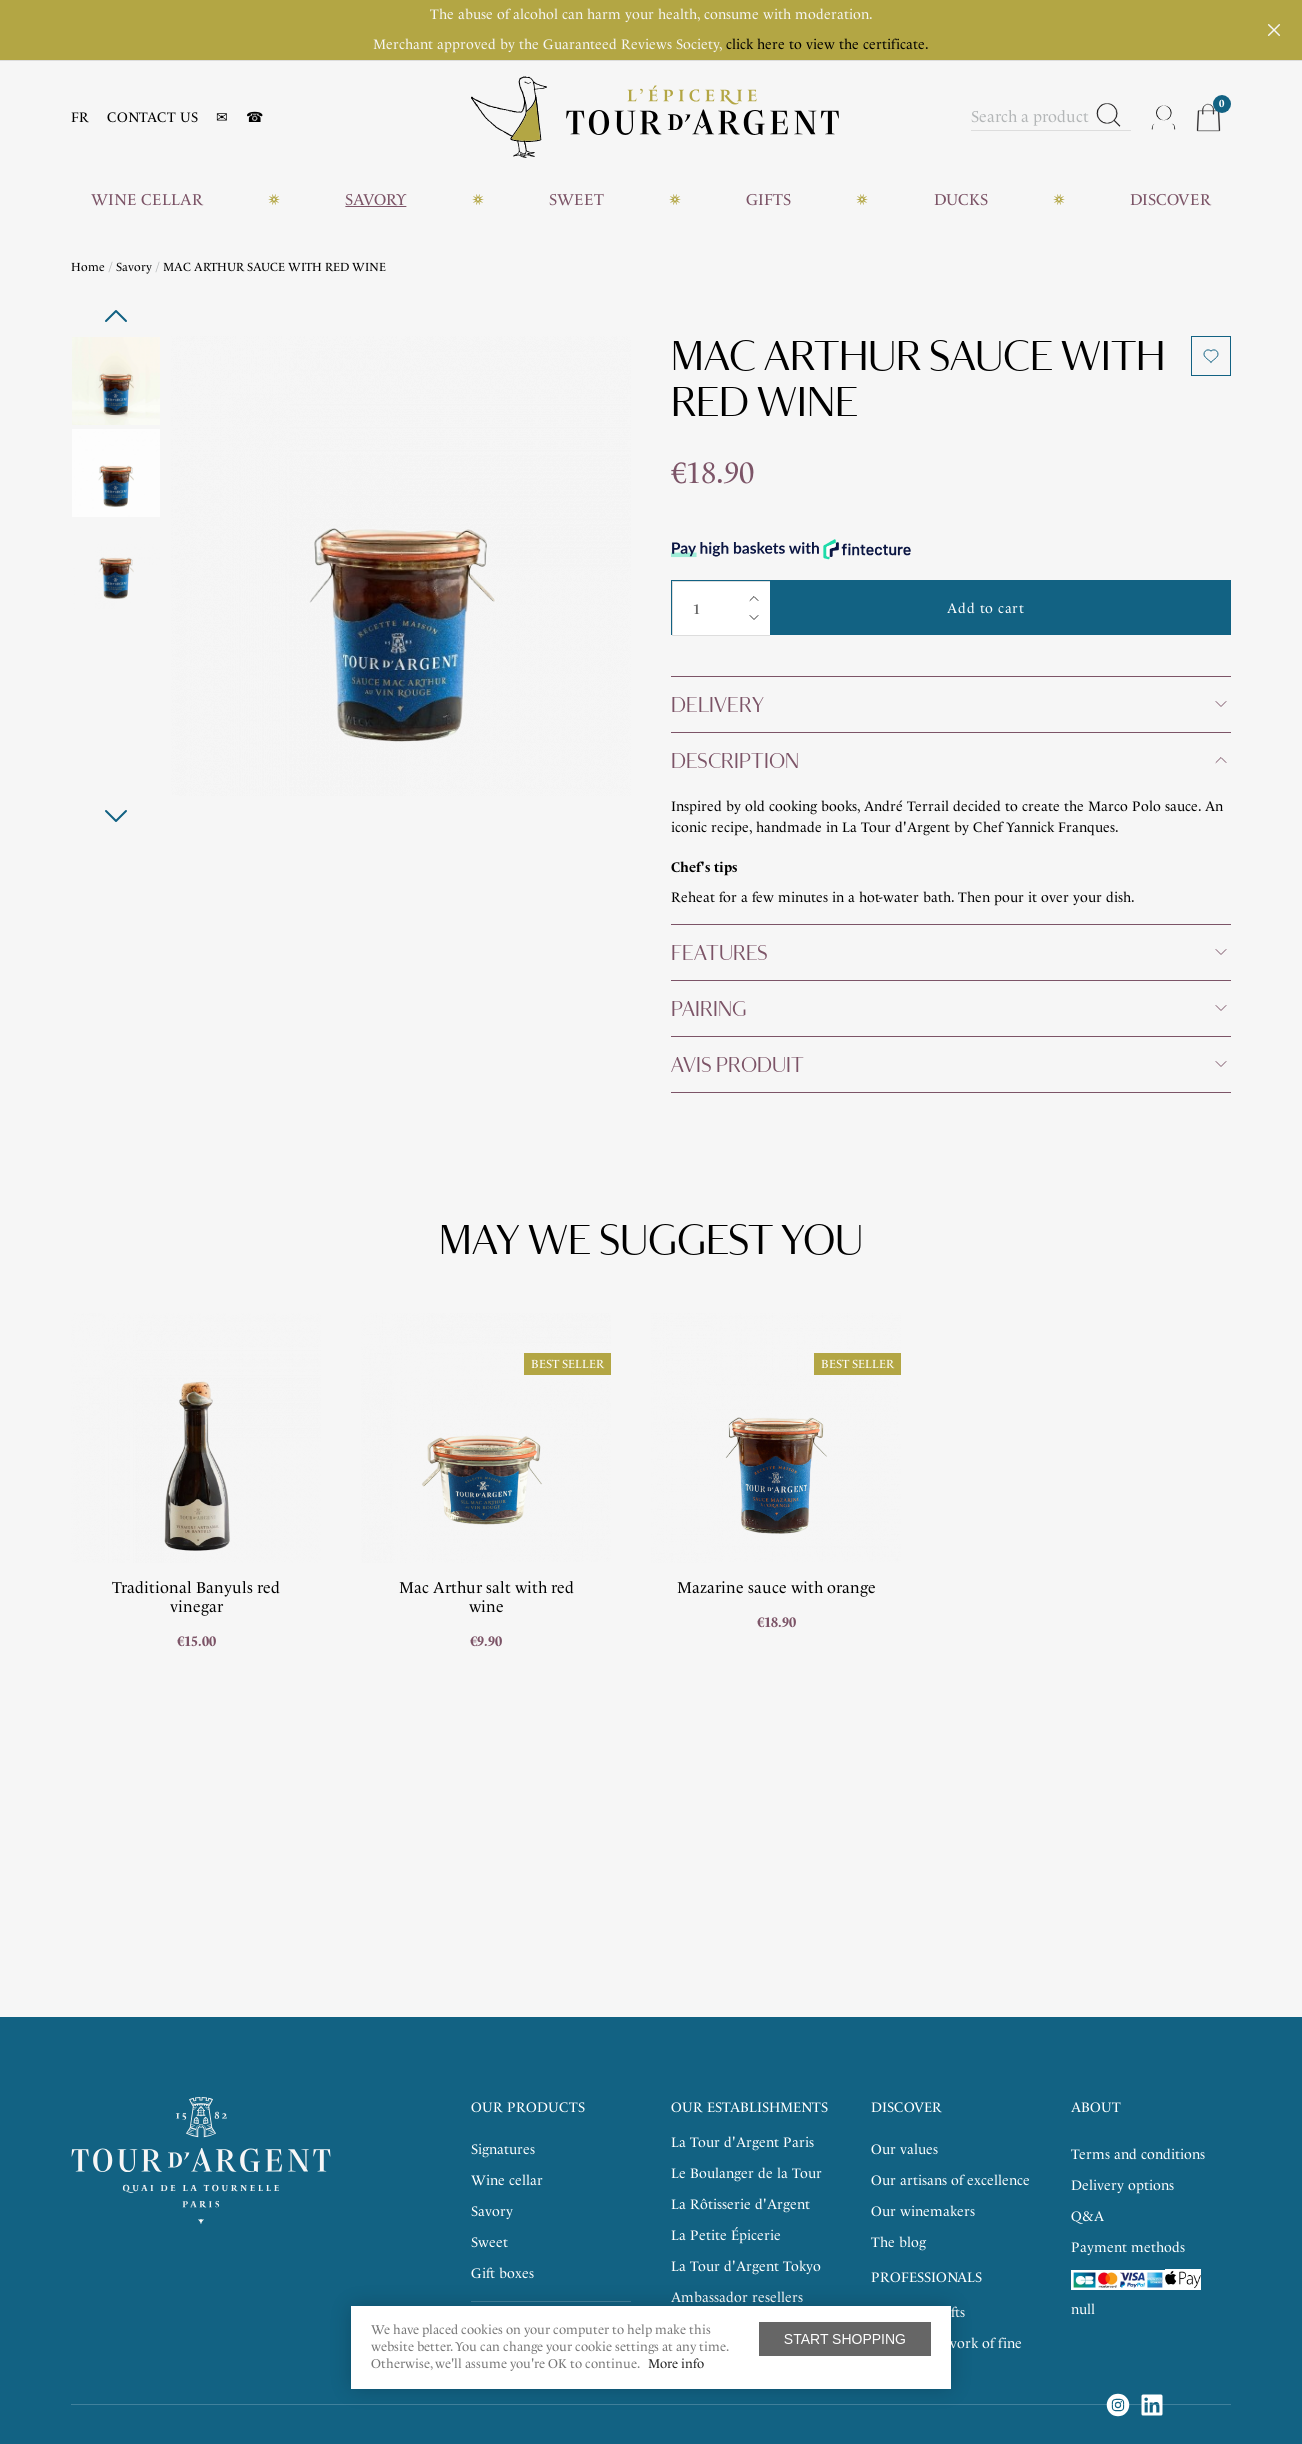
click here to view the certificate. (827, 44)
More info (676, 2363)
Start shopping (845, 2339)
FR (80, 117)
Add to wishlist (1211, 356)
